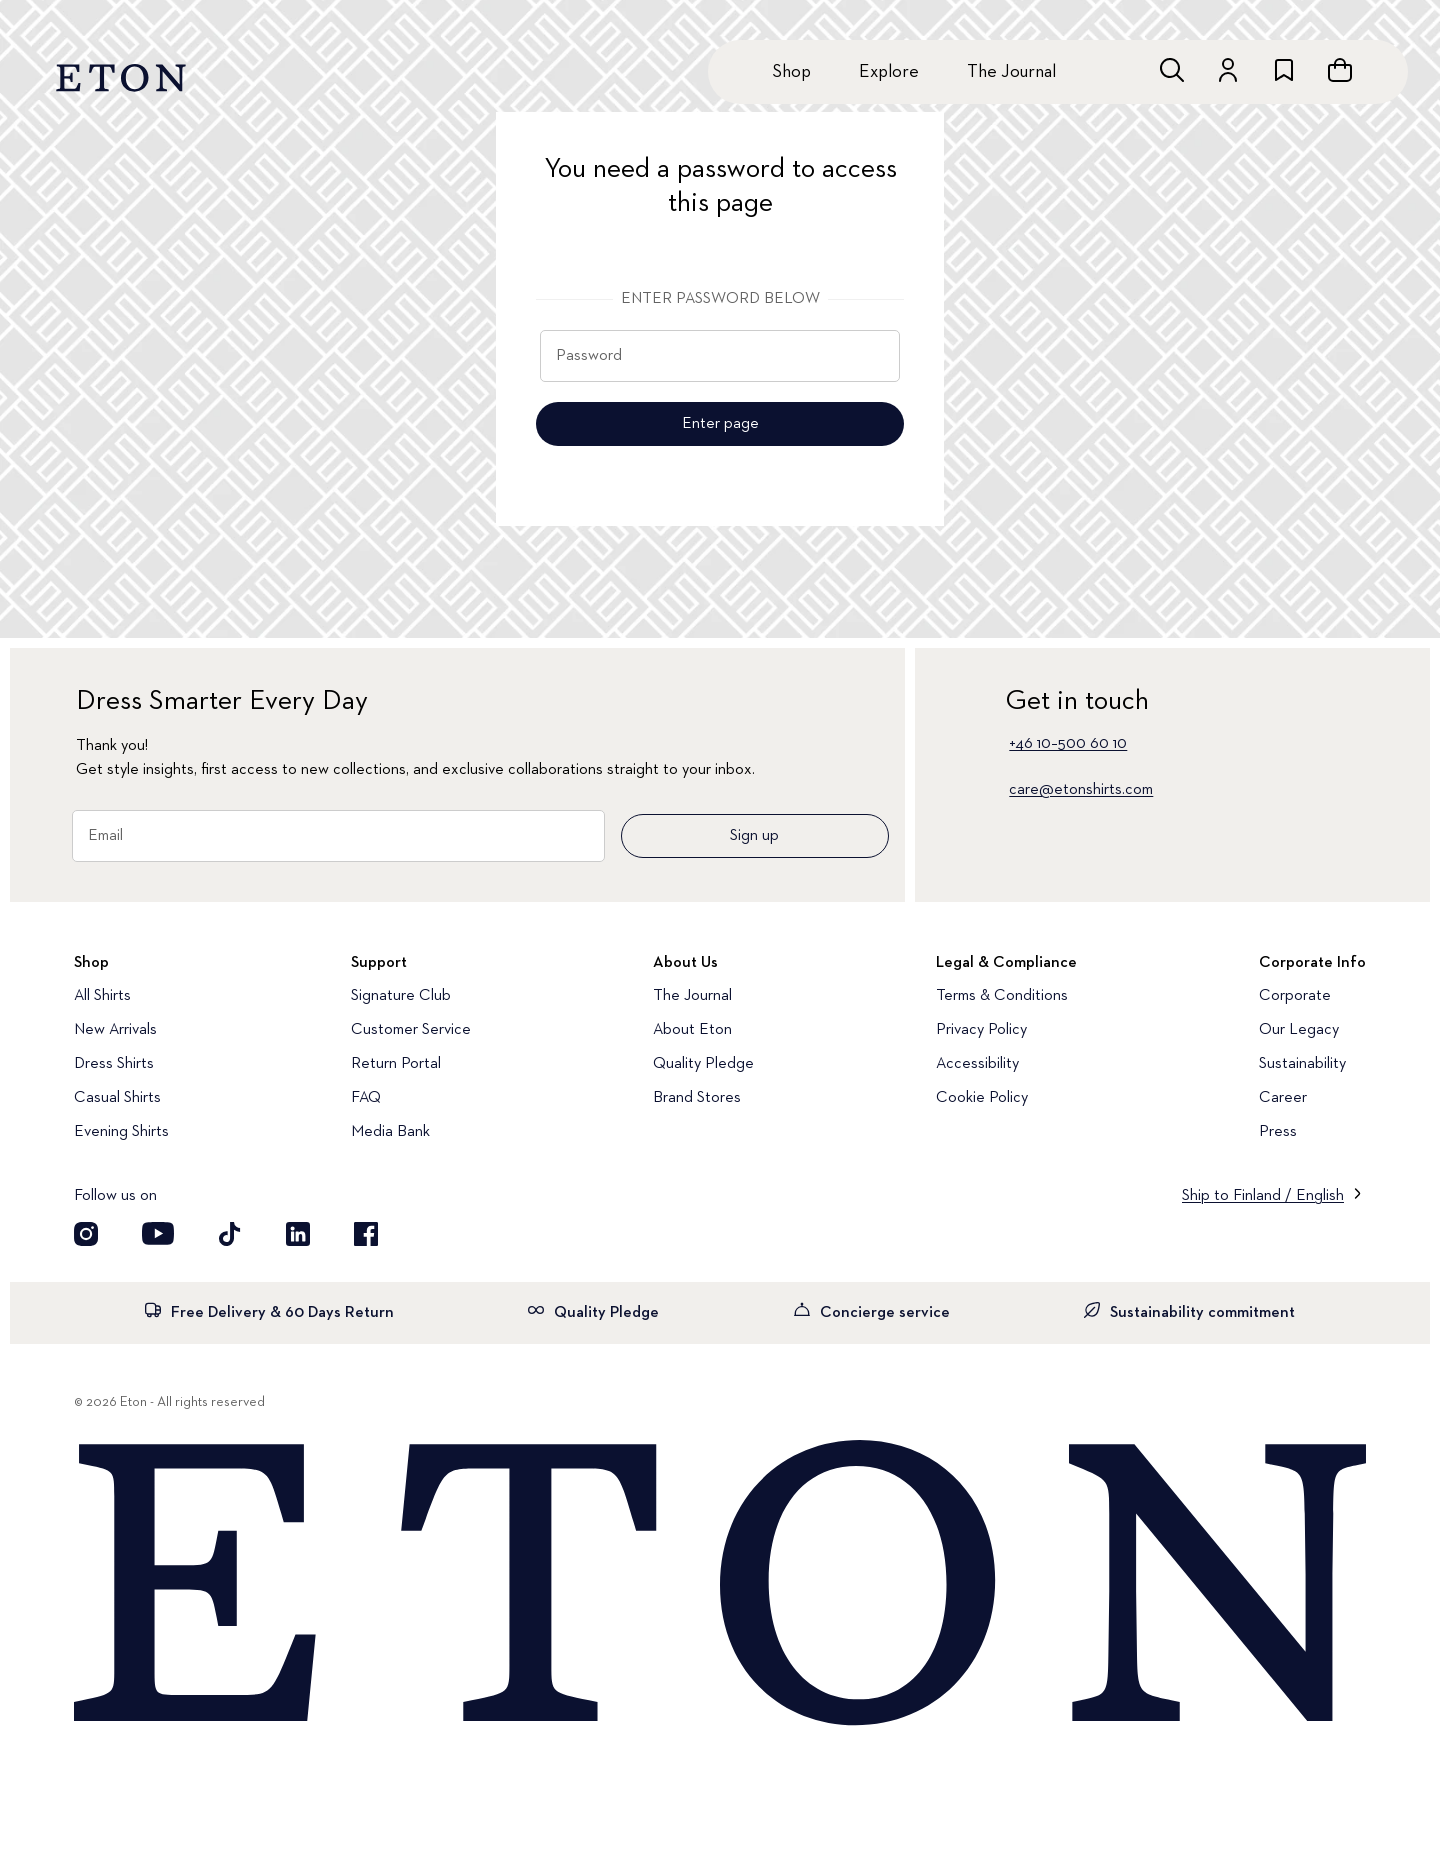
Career (1283, 1098)
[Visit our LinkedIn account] (298, 1234)
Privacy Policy (981, 1030)
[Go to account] (1228, 70)
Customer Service (411, 1030)
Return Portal (396, 1064)
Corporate (1295, 996)
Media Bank (390, 1132)
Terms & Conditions (1002, 996)
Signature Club (401, 996)
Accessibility (977, 1064)
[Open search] (1172, 70)
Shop (791, 72)
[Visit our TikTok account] (230, 1234)
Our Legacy (1299, 1030)
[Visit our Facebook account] (366, 1234)
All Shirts (102, 996)
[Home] (720, 1585)
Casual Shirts (117, 1098)
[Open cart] (1340, 70)
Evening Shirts (121, 1132)
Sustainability (1302, 1064)
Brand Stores (697, 1098)
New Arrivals (115, 1030)
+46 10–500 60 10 (1068, 744)
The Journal (1011, 72)
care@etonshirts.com (1081, 790)
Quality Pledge (703, 1064)
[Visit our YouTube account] (158, 1234)
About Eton (692, 1030)
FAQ (366, 1098)
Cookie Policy (982, 1098)
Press (1278, 1132)
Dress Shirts (114, 1064)
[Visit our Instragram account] (86, 1234)
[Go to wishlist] (1284, 70)
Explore (889, 72)
